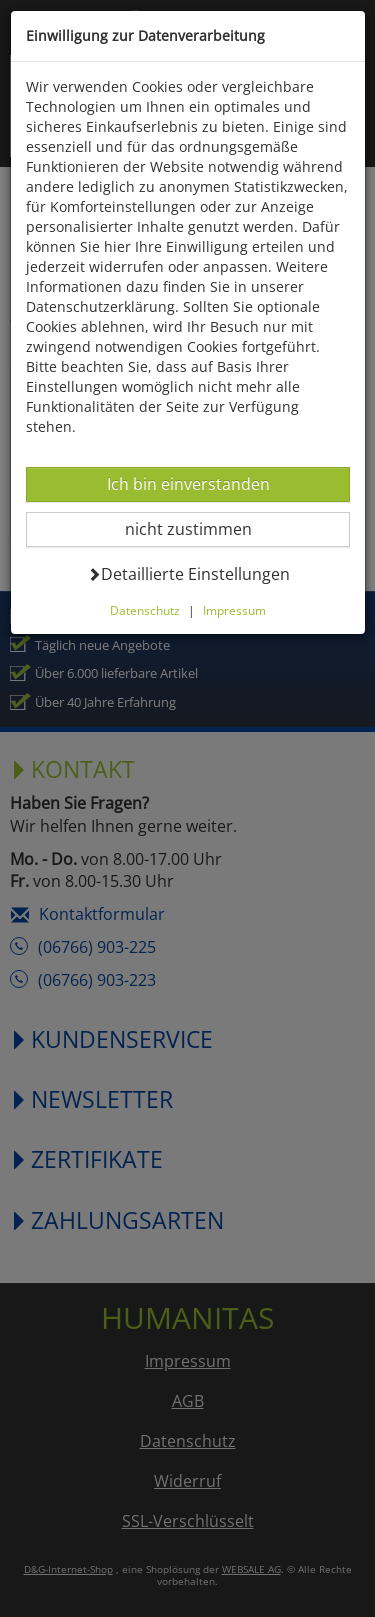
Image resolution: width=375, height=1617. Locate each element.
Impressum (234, 610)
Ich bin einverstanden (188, 483)
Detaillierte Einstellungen (188, 573)
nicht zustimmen (200, 528)
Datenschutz (145, 610)
